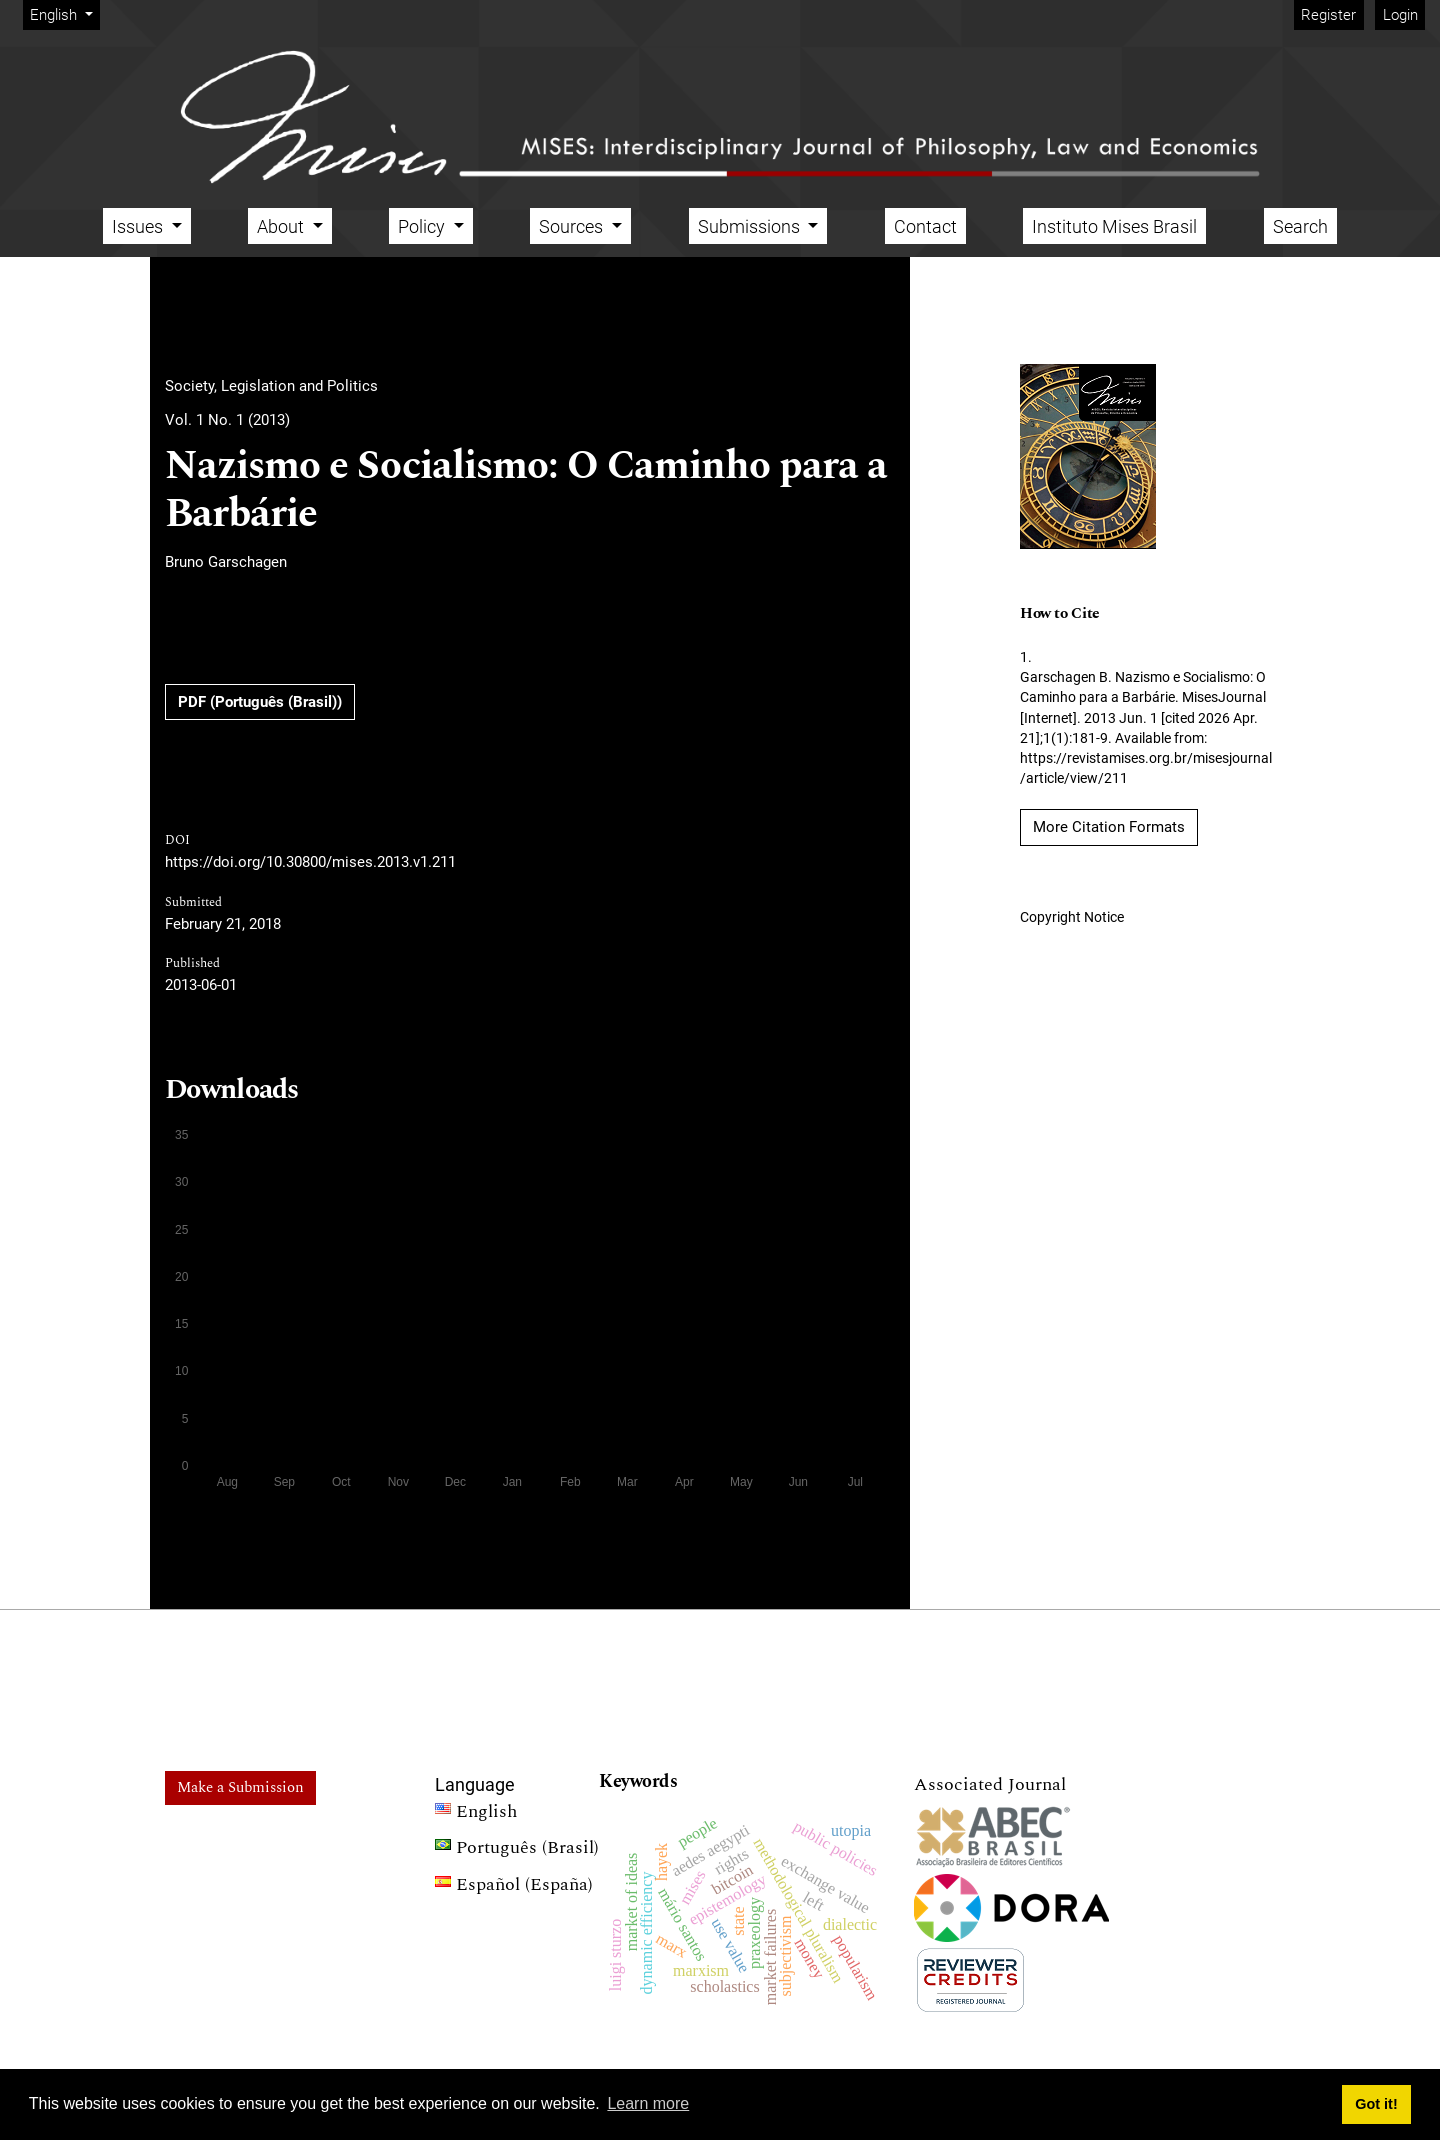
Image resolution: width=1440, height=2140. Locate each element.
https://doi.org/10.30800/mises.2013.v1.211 (310, 862)
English (64, 13)
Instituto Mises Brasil (1114, 226)
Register (1328, 15)
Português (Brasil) (517, 1850)
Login (1400, 15)
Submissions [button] (751, 226)
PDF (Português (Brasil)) (260, 702)
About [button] (282, 226)
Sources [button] (573, 226)
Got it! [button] (1376, 2104)
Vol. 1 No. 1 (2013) (227, 420)
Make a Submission (240, 1787)
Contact (925, 226)
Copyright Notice (1072, 917)
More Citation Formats (1109, 827)
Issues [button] (139, 226)
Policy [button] (423, 226)
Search (1300, 226)
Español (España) (514, 1887)
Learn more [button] (648, 2103)
